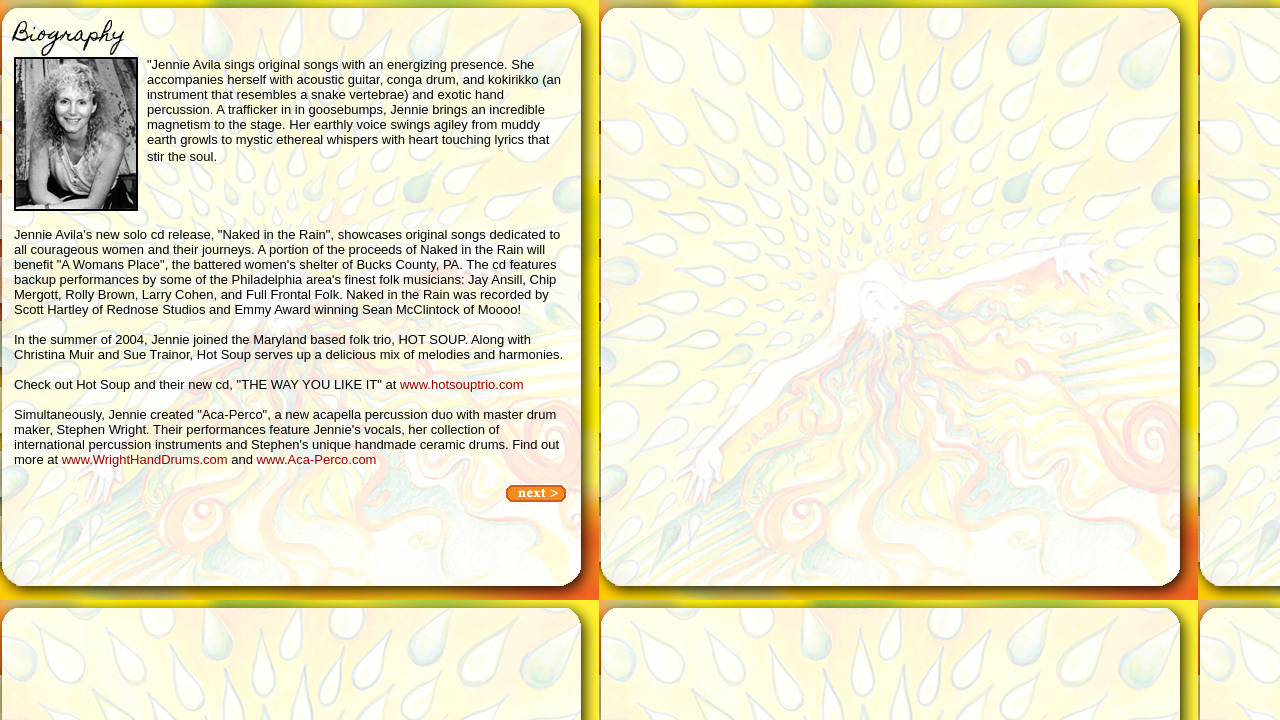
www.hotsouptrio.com (462, 384)
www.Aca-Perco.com (317, 459)
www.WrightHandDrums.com (145, 459)
